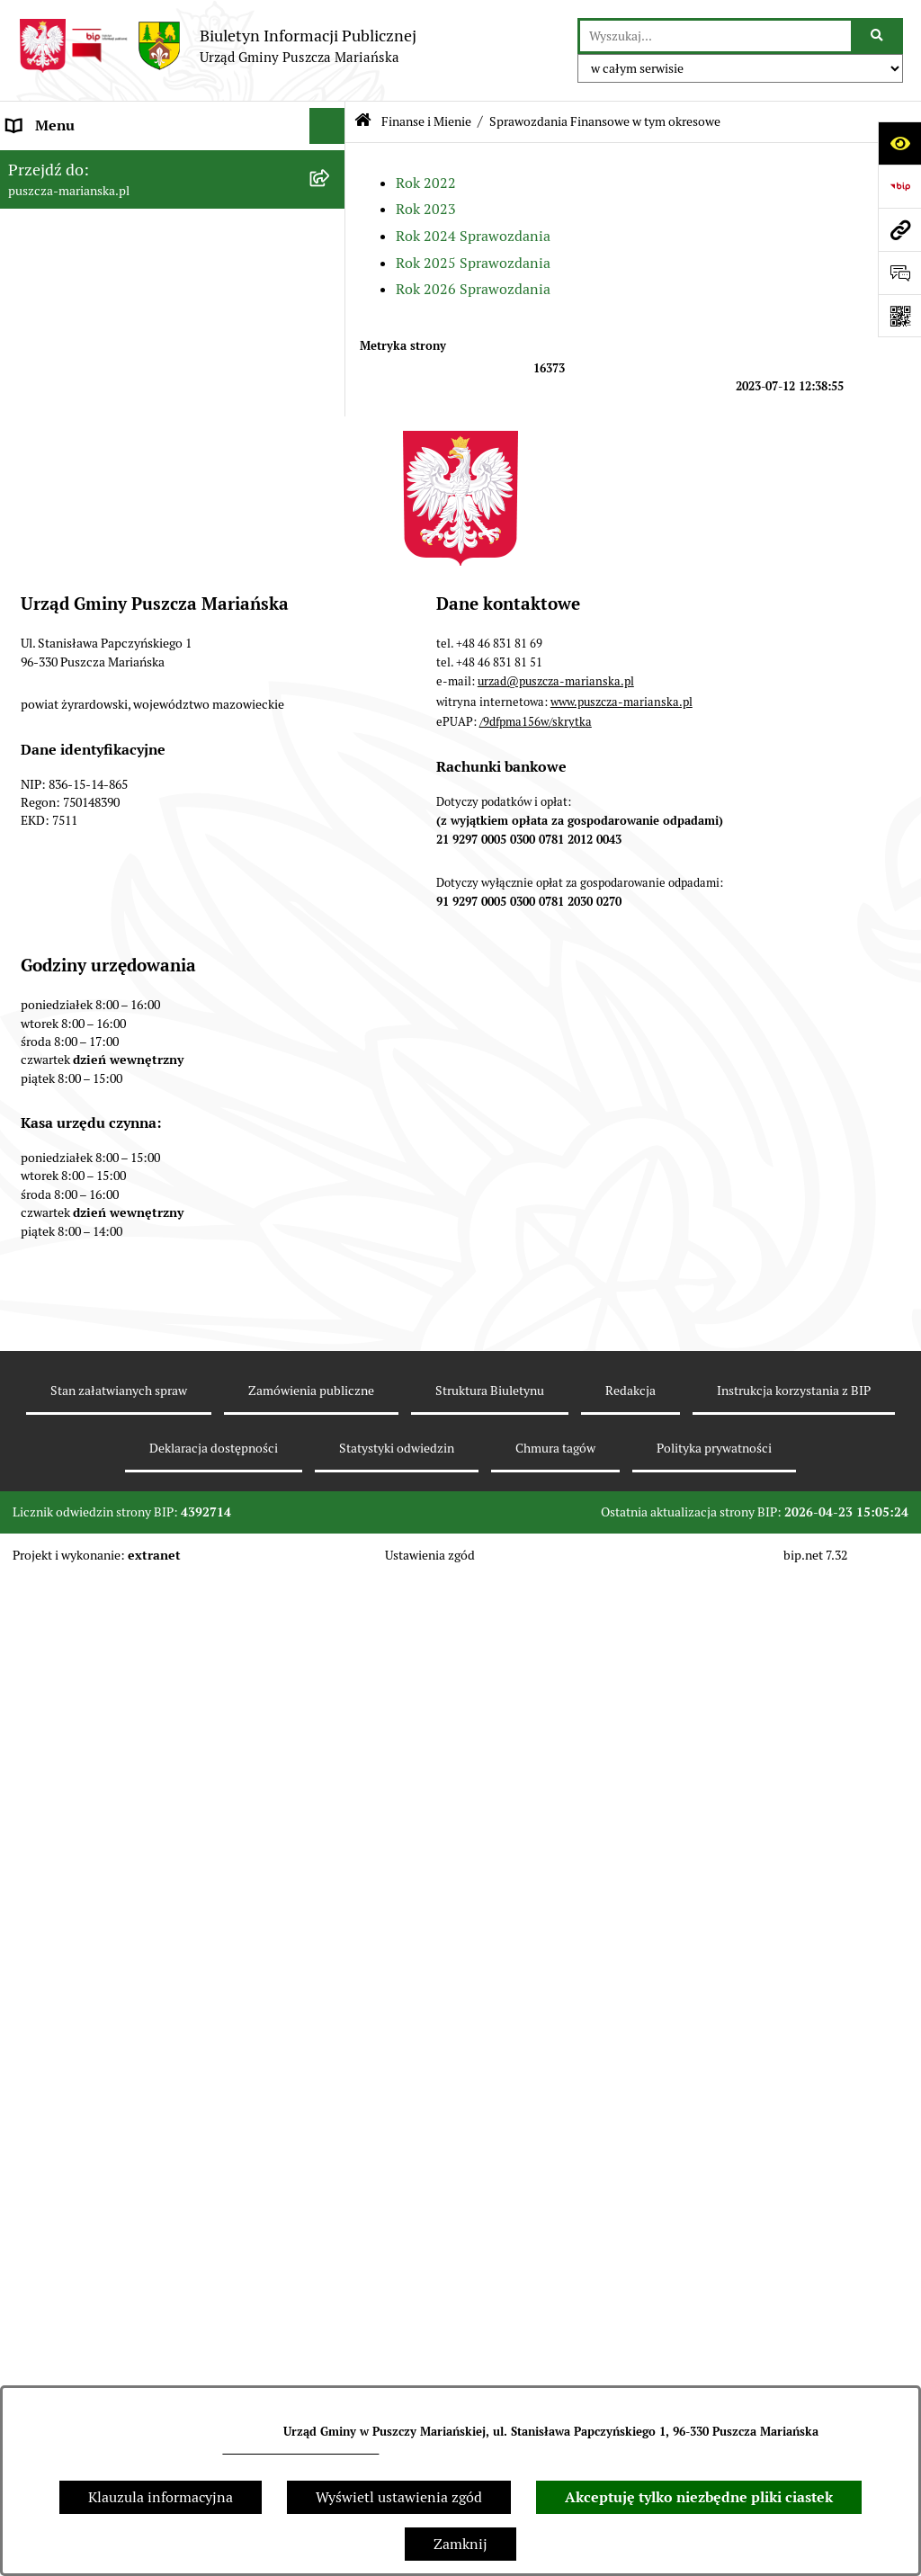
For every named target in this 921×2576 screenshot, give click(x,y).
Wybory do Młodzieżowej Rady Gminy (129, 1078)
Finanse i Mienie (61, 305)
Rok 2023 (426, 209)
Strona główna (54, 161)
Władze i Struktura (67, 269)
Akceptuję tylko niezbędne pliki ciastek (699, 2497)
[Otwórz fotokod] (899, 315)
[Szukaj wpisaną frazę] (878, 36)
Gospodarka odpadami (78, 971)
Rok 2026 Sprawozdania (473, 289)
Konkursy (37, 1042)
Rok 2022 (426, 183)
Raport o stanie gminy (78, 755)
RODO (27, 1589)
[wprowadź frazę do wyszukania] (715, 36)
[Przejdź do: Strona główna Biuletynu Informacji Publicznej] (362, 122)
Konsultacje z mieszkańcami (97, 791)
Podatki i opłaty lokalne (83, 863)
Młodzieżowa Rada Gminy (90, 1114)
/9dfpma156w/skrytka (535, 1979)
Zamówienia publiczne (80, 1006)
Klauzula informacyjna (160, 2497)
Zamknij (460, 2544)
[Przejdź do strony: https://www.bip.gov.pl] (899, 186)
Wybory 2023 (49, 1294)
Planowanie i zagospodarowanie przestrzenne (155, 899)
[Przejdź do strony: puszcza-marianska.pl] (899, 229)
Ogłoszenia (43, 233)
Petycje (30, 1222)
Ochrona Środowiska (73, 935)
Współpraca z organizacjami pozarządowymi (149, 827)
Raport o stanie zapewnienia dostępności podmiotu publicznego (139, 1471)
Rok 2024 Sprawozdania (473, 236)
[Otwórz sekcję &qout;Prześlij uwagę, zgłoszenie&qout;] (899, 272)
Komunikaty (46, 1517)
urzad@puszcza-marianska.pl (300, 2448)
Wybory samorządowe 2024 (95, 1330)
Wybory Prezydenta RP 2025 (98, 1258)
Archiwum (40, 1553)
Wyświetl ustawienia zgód (399, 2497)
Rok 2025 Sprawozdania (473, 263)
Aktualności (45, 197)
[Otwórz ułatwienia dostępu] (899, 143)
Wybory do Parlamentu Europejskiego (127, 1366)
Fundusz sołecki (58, 1186)
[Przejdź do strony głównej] (217, 46)
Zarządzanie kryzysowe (81, 1150)
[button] (331, 162)
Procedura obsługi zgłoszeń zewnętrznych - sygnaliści (145, 1413)
